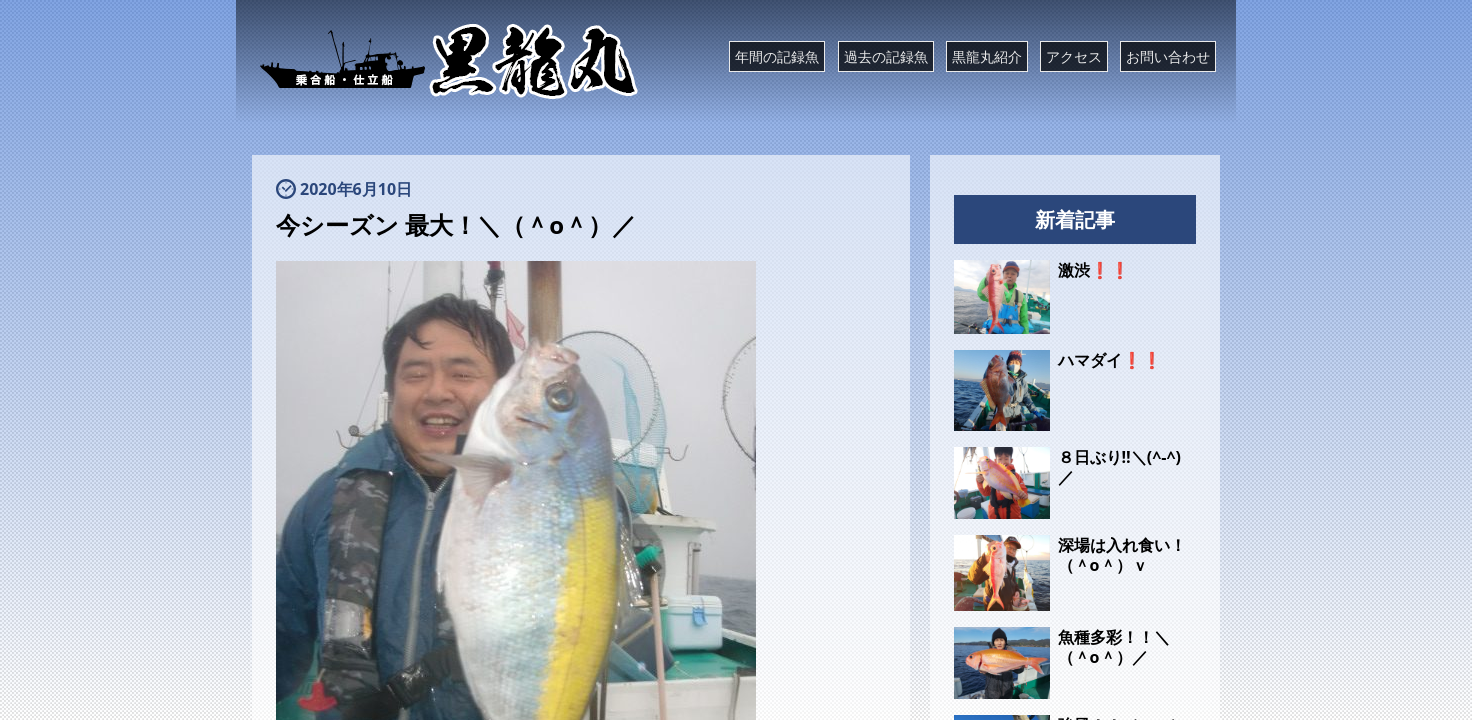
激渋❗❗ (1094, 270)
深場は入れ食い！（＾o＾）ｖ (1122, 555)
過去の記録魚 (886, 56)
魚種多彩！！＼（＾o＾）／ (1114, 647)
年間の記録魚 (777, 56)
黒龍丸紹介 (987, 56)
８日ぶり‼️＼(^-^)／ (1119, 467)
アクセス (1074, 56)
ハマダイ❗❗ (1110, 360)
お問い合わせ (1168, 56)
